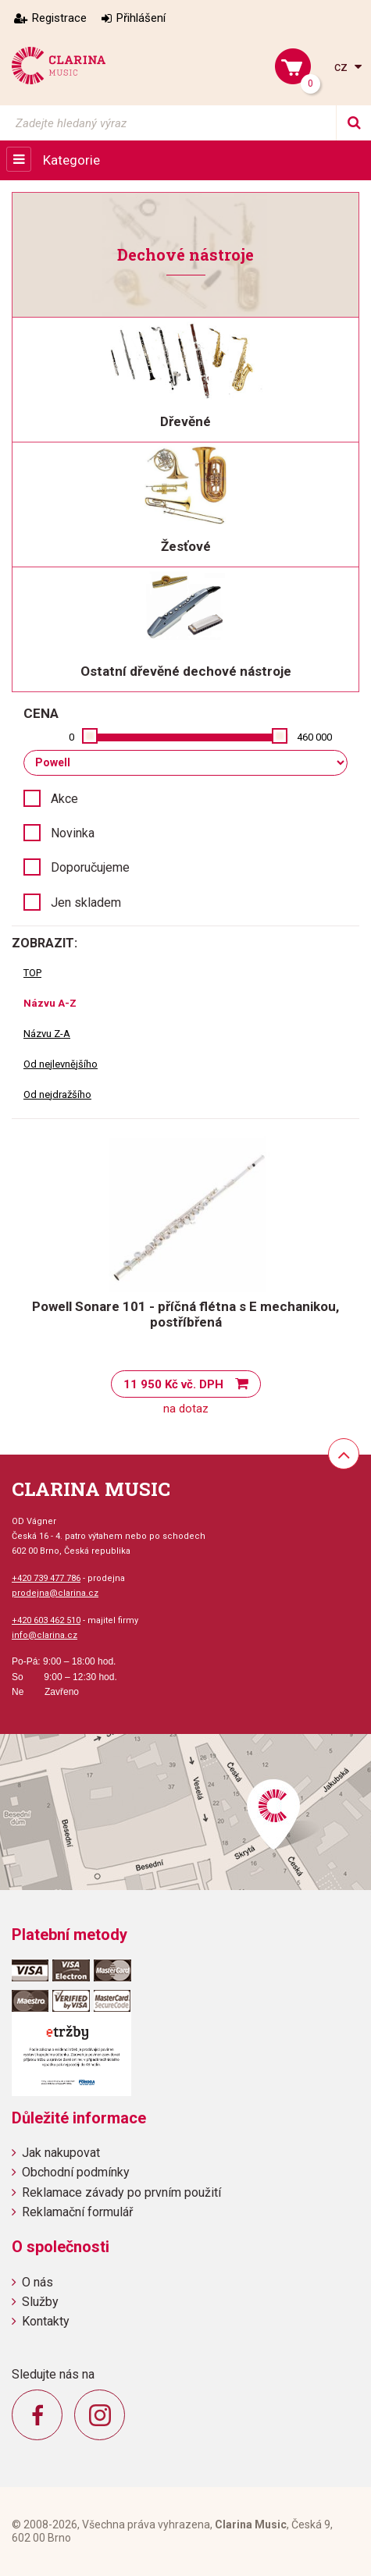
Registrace (59, 18)
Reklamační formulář (77, 2212)
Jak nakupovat (61, 2152)
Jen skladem (86, 902)
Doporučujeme (90, 867)
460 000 (314, 737)
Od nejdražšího (57, 1094)
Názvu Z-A (46, 1033)
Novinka (73, 833)
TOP (32, 973)
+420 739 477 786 (46, 1578)
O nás (37, 2282)
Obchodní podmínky (76, 2172)
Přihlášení (141, 18)
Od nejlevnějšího (60, 1064)
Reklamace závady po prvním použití (121, 2192)
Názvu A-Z (50, 1003)
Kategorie (71, 160)
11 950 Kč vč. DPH (173, 1384)
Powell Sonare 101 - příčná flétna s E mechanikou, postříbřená (185, 1314)
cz (342, 66)
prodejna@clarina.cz (55, 1593)
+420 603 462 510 (46, 1620)
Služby (40, 2301)
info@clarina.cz (44, 1635)
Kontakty (46, 2321)
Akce (64, 798)
